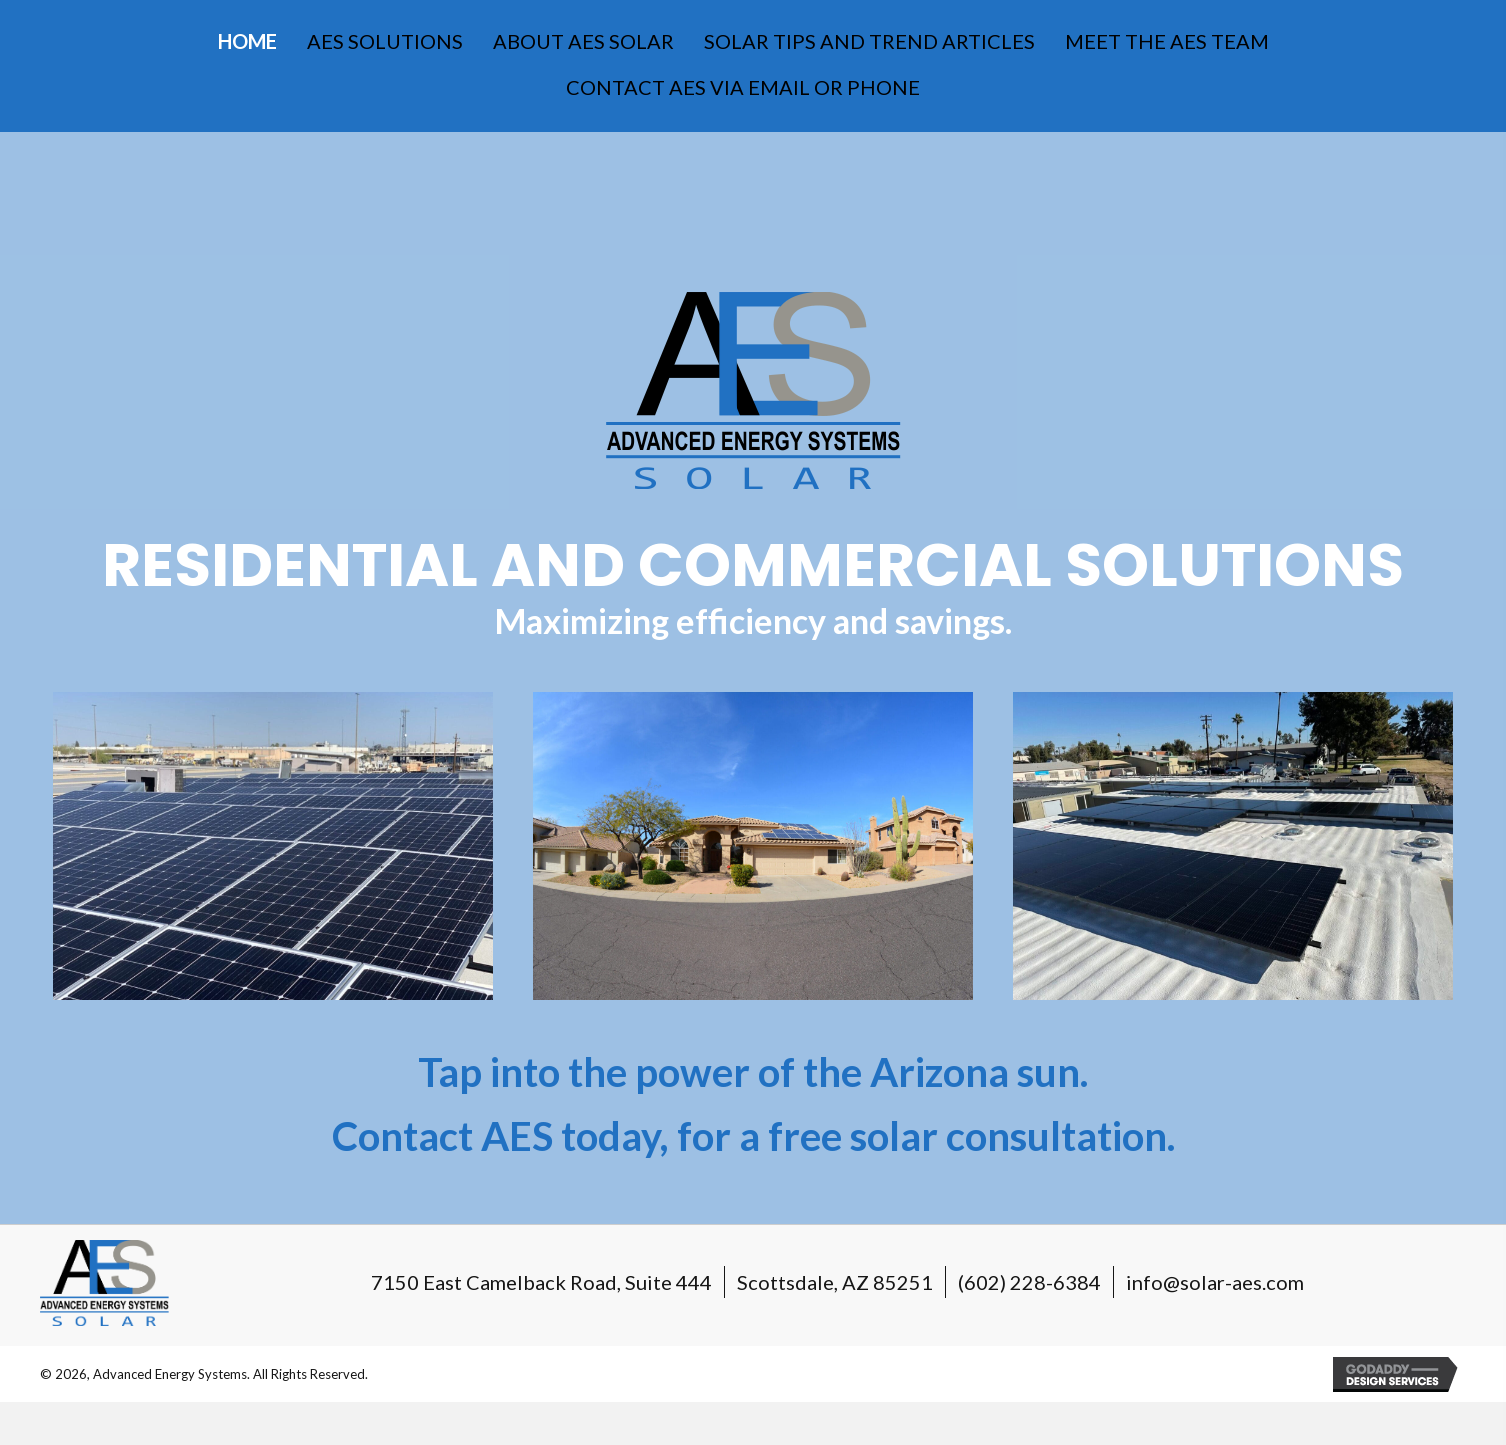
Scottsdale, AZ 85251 (835, 1282)
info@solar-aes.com (1215, 1282)
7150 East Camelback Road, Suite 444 (541, 1282)
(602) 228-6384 (1029, 1282)
